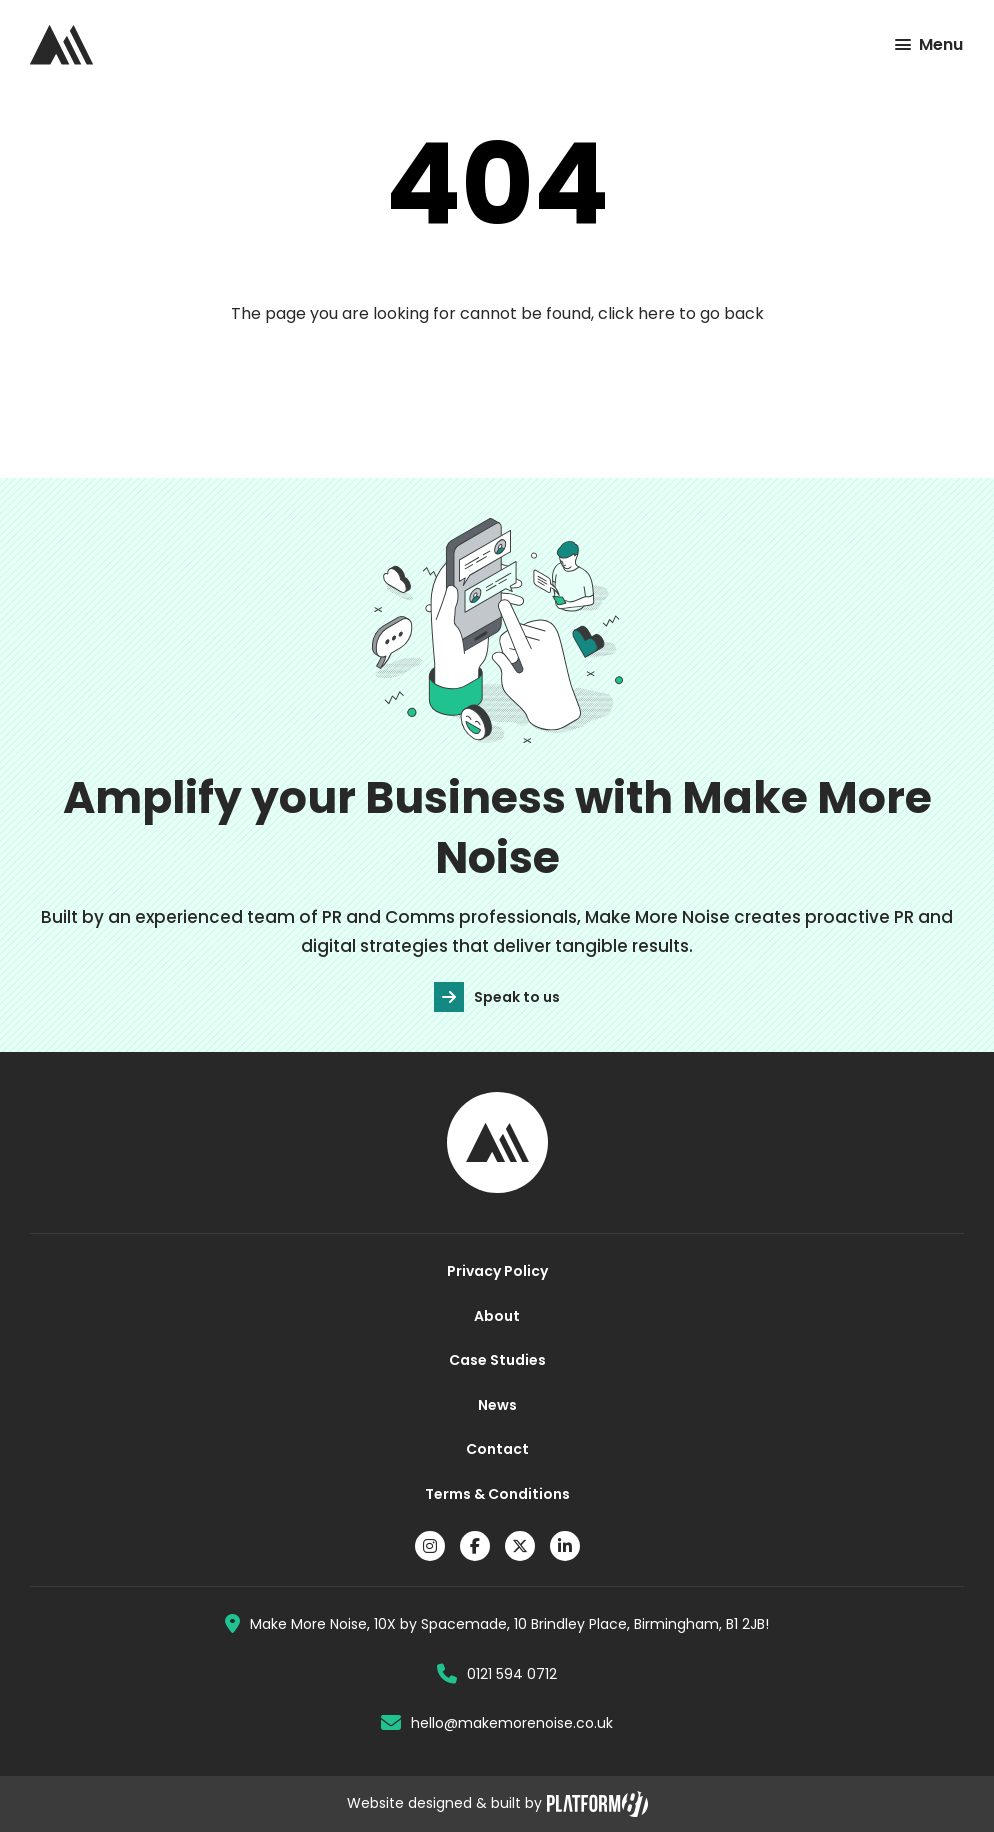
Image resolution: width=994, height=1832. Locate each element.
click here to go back (681, 313)
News (497, 1405)
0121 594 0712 (497, 1674)
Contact (497, 1449)
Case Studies (497, 1360)
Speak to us (497, 997)
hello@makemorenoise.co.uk (497, 1723)
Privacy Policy (497, 1271)
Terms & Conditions (497, 1494)
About (497, 1316)
